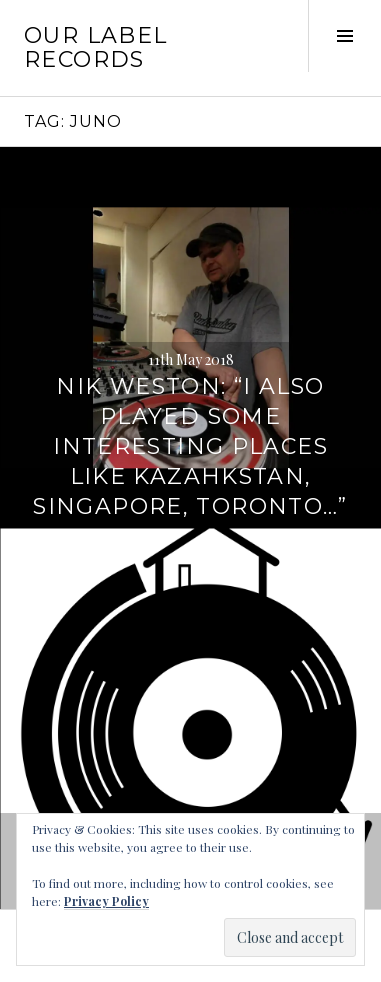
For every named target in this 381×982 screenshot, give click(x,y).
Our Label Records (95, 47)
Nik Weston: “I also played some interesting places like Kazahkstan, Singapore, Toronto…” (190, 446)
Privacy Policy (106, 901)
